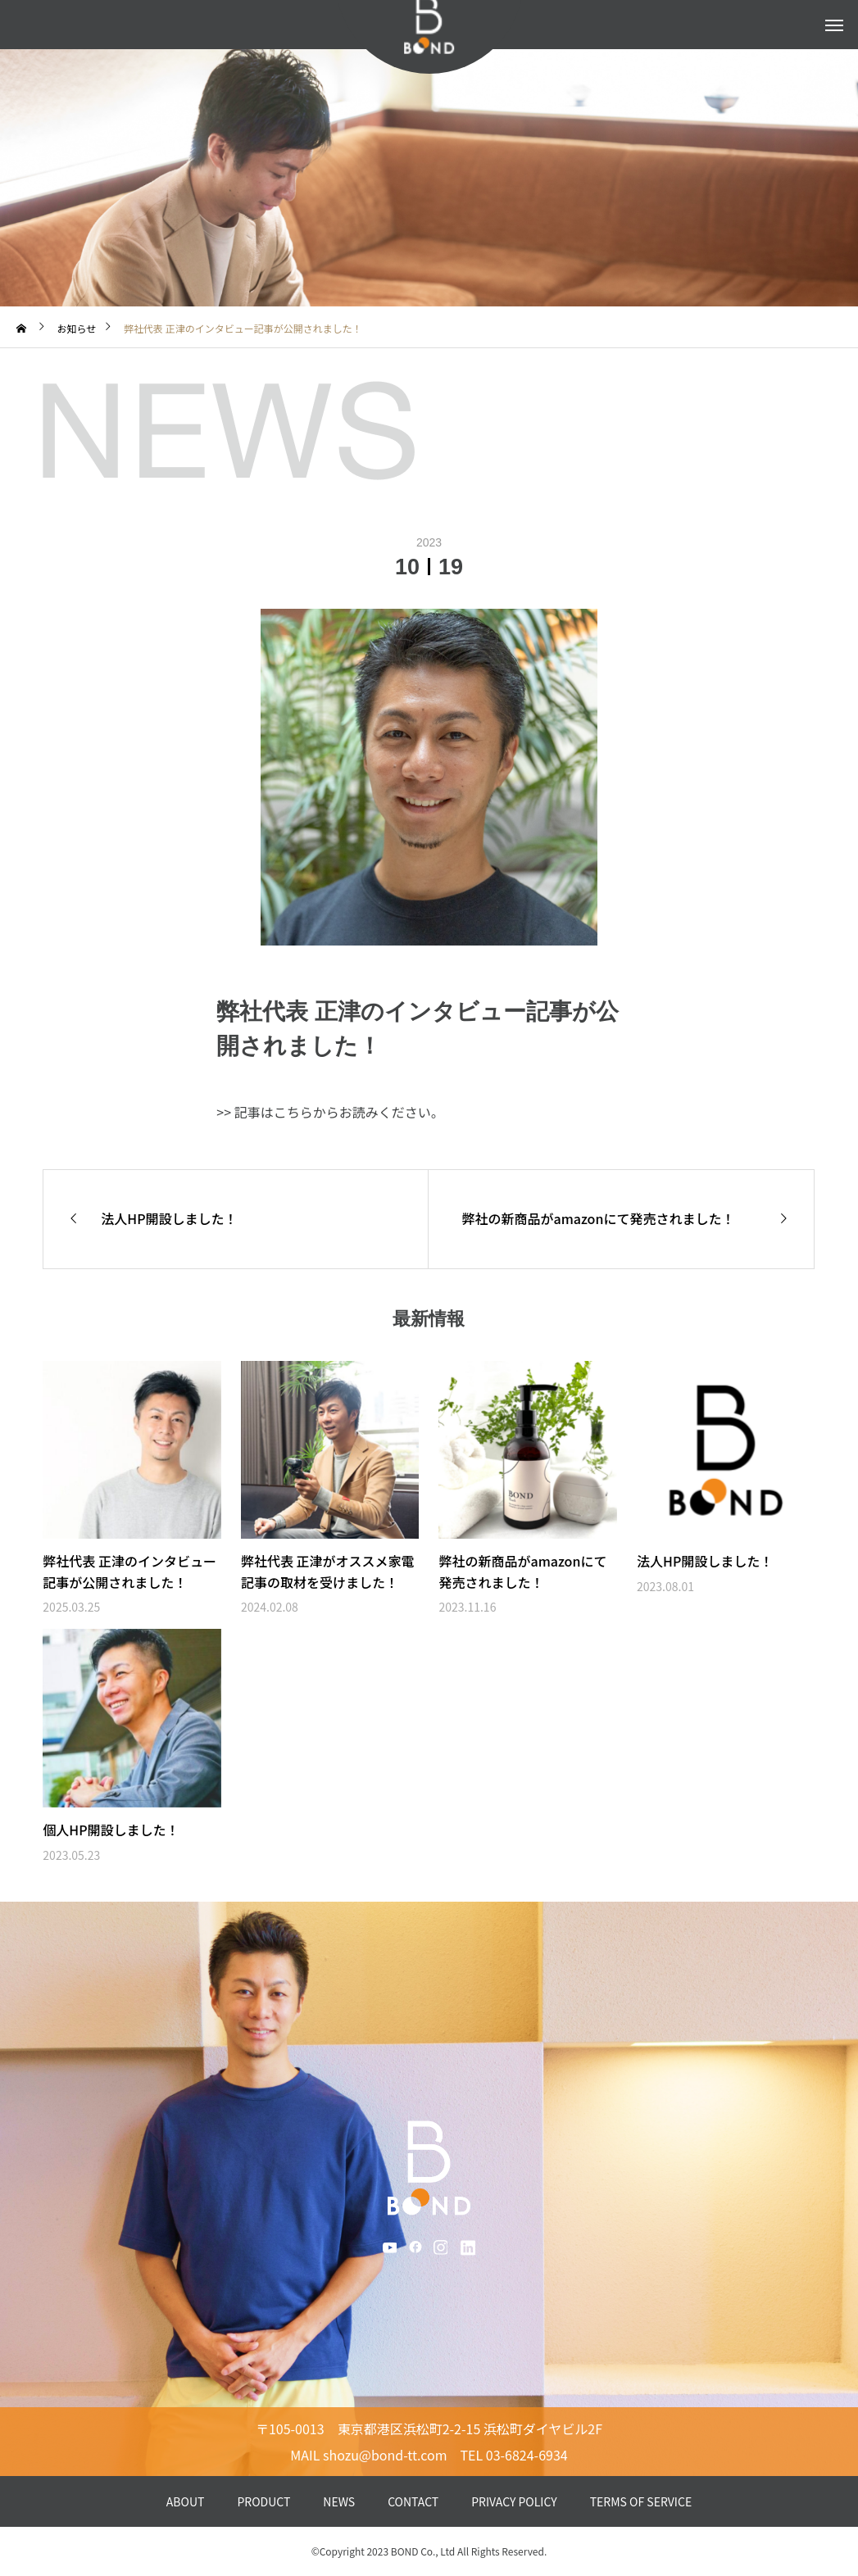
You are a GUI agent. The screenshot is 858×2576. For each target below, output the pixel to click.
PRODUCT (263, 2501)
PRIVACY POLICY (514, 2501)
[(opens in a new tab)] (132, 1450)
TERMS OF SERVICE (641, 2501)
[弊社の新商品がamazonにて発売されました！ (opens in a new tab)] (621, 1219)
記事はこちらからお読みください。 (339, 1112)
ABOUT (185, 2501)
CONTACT (413, 2501)
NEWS (339, 2501)
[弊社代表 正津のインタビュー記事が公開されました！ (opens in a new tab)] (132, 1582)
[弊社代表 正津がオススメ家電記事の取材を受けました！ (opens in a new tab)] (330, 1582)
